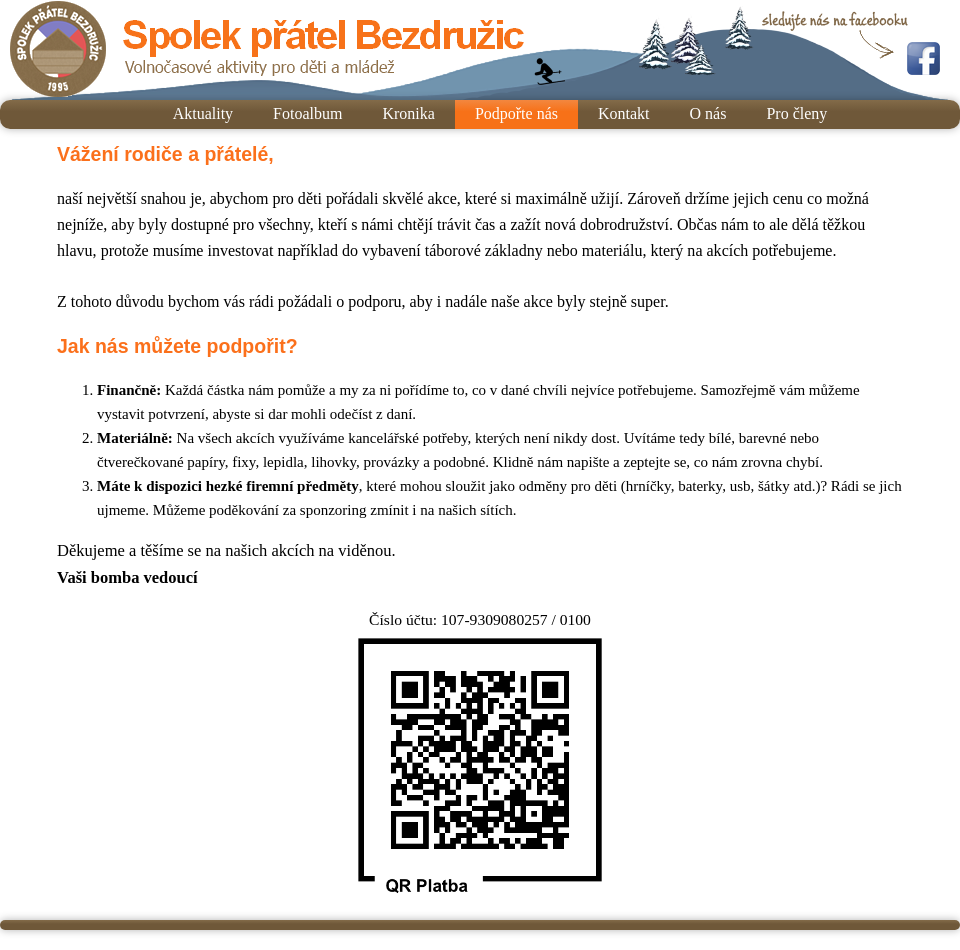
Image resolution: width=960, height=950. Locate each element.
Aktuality (203, 113)
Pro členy (796, 113)
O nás (708, 113)
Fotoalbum (307, 113)
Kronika (408, 113)
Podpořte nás (516, 113)
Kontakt (624, 113)
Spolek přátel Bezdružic (267, 49)
